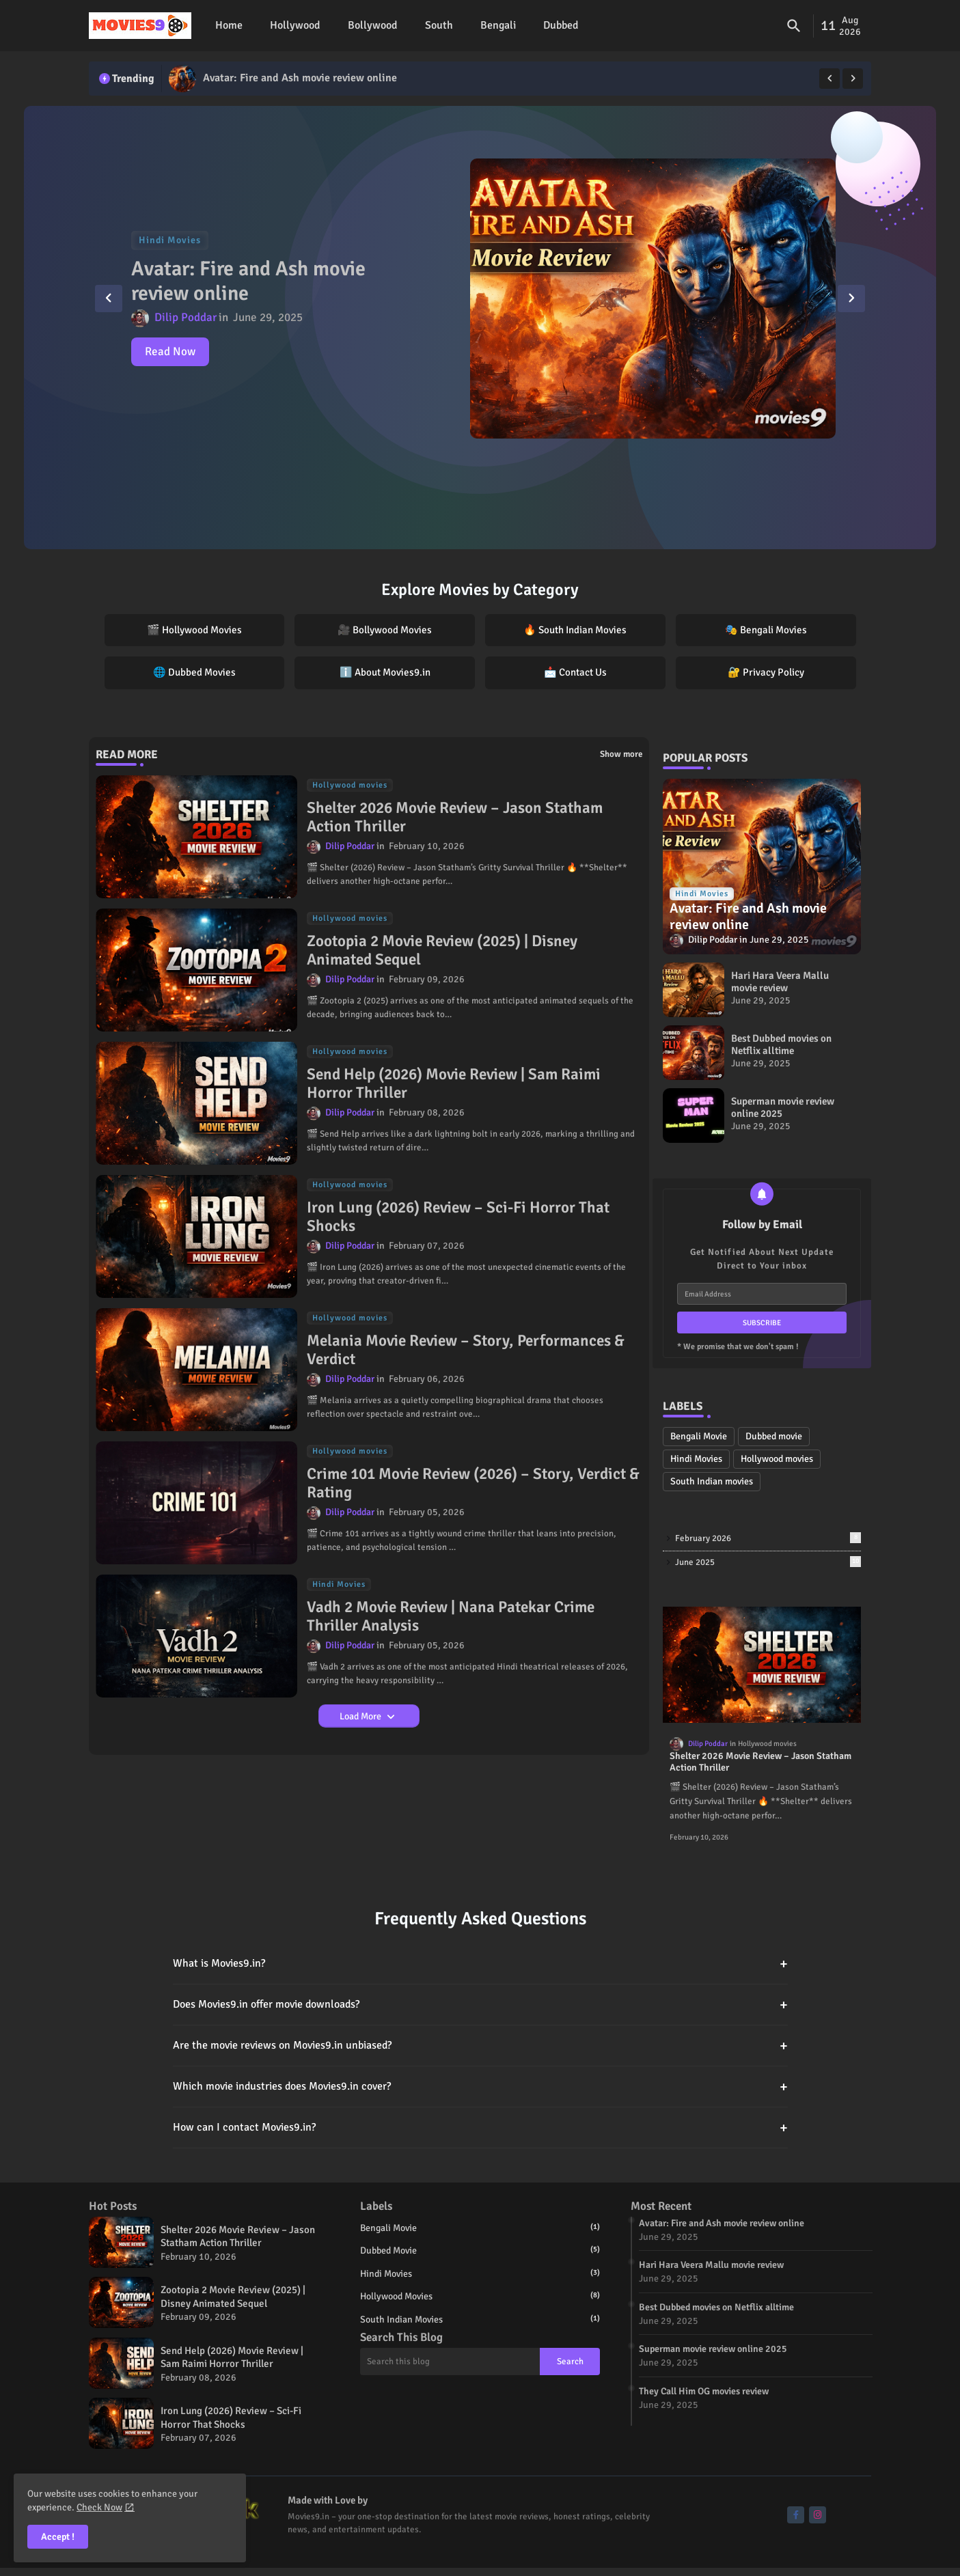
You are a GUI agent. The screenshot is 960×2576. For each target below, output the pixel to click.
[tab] (229, 25)
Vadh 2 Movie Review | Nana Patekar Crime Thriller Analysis (450, 1616)
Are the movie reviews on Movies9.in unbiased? (480, 2045)
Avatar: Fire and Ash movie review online (301, 78)
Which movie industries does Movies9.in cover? (480, 2086)
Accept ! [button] (57, 2537)
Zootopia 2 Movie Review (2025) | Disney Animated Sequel (442, 950)
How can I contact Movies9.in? (480, 2127)
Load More (361, 1716)
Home (229, 25)
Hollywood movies (777, 1459)
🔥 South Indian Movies (575, 630)
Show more (621, 754)
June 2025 (768, 1562)
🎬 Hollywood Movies (194, 630)
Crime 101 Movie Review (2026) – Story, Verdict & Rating (473, 1483)
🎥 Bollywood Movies (385, 630)
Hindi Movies (696, 1459)
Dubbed (561, 25)
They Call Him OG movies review (704, 2391)
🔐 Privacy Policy (766, 672)
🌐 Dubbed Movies (194, 672)
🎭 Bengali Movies (766, 630)
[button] (794, 26)
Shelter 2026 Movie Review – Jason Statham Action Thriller (455, 817)
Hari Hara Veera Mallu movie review (780, 981)
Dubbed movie (773, 1436)
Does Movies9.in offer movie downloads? (480, 2004)
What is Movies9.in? (480, 1963)
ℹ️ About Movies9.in (385, 672)
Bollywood (373, 25)
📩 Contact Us (575, 672)
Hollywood (295, 25)
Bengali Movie (698, 1436)
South (439, 25)
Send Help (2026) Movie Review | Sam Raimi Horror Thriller (454, 1084)
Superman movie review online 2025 (782, 1107)
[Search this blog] (450, 2361)
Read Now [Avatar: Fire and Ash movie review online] (171, 351)
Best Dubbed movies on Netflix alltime (781, 1044)
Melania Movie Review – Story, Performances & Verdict (466, 1350)
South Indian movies (711, 1481)
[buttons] (795, 2514)
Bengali (498, 25)
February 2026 (768, 1538)
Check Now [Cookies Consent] (99, 2507)
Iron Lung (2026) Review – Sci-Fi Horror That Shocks (458, 1217)
